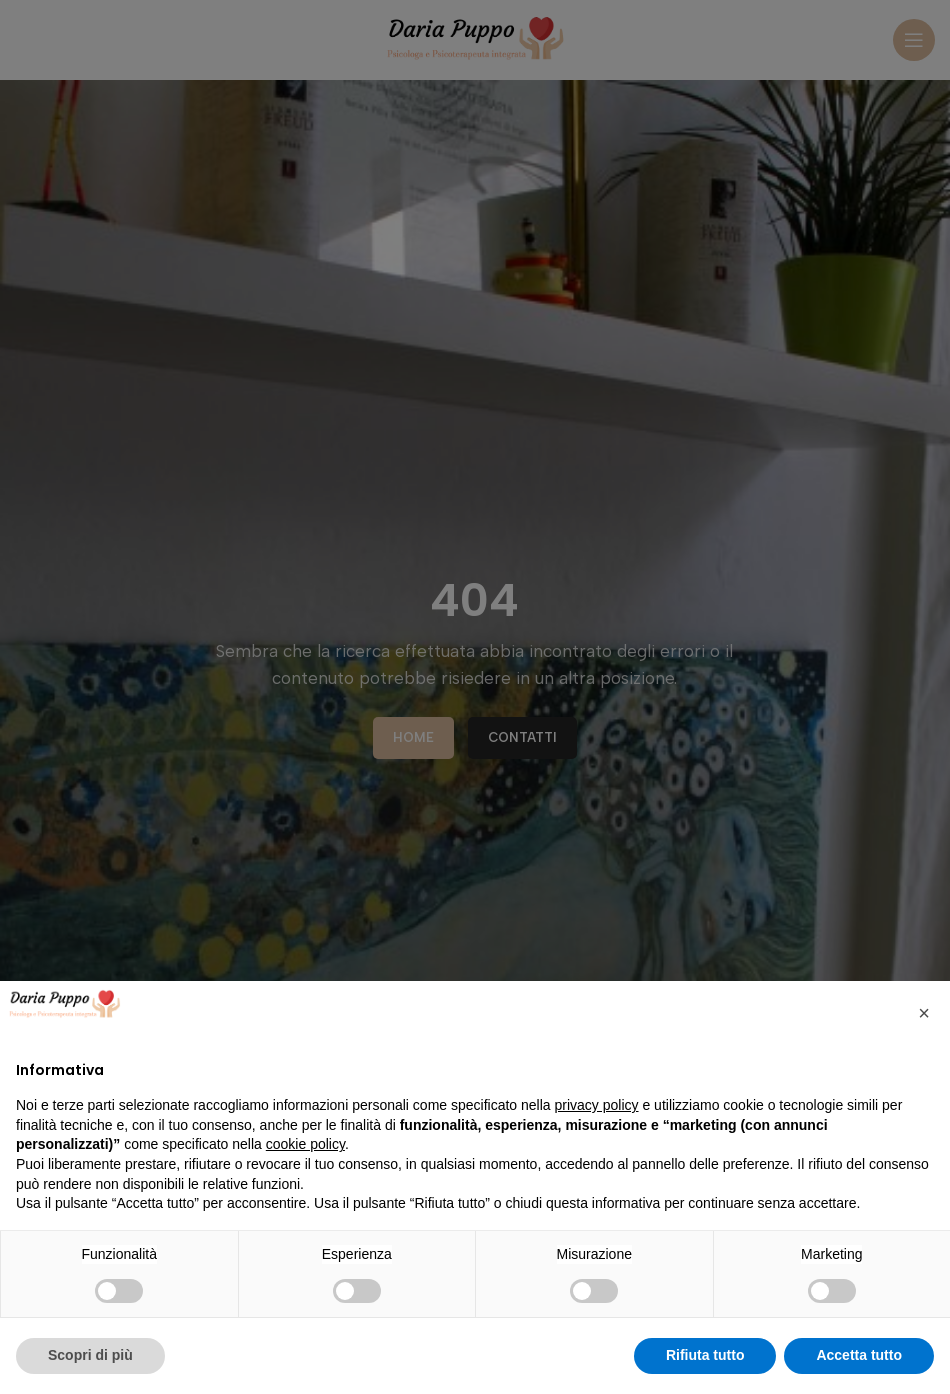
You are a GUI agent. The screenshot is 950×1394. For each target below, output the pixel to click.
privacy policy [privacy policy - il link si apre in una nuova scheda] (597, 1105)
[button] (924, 1013)
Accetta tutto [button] (859, 1355)
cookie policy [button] (305, 1144)
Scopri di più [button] (90, 1355)
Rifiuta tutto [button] (705, 1355)
